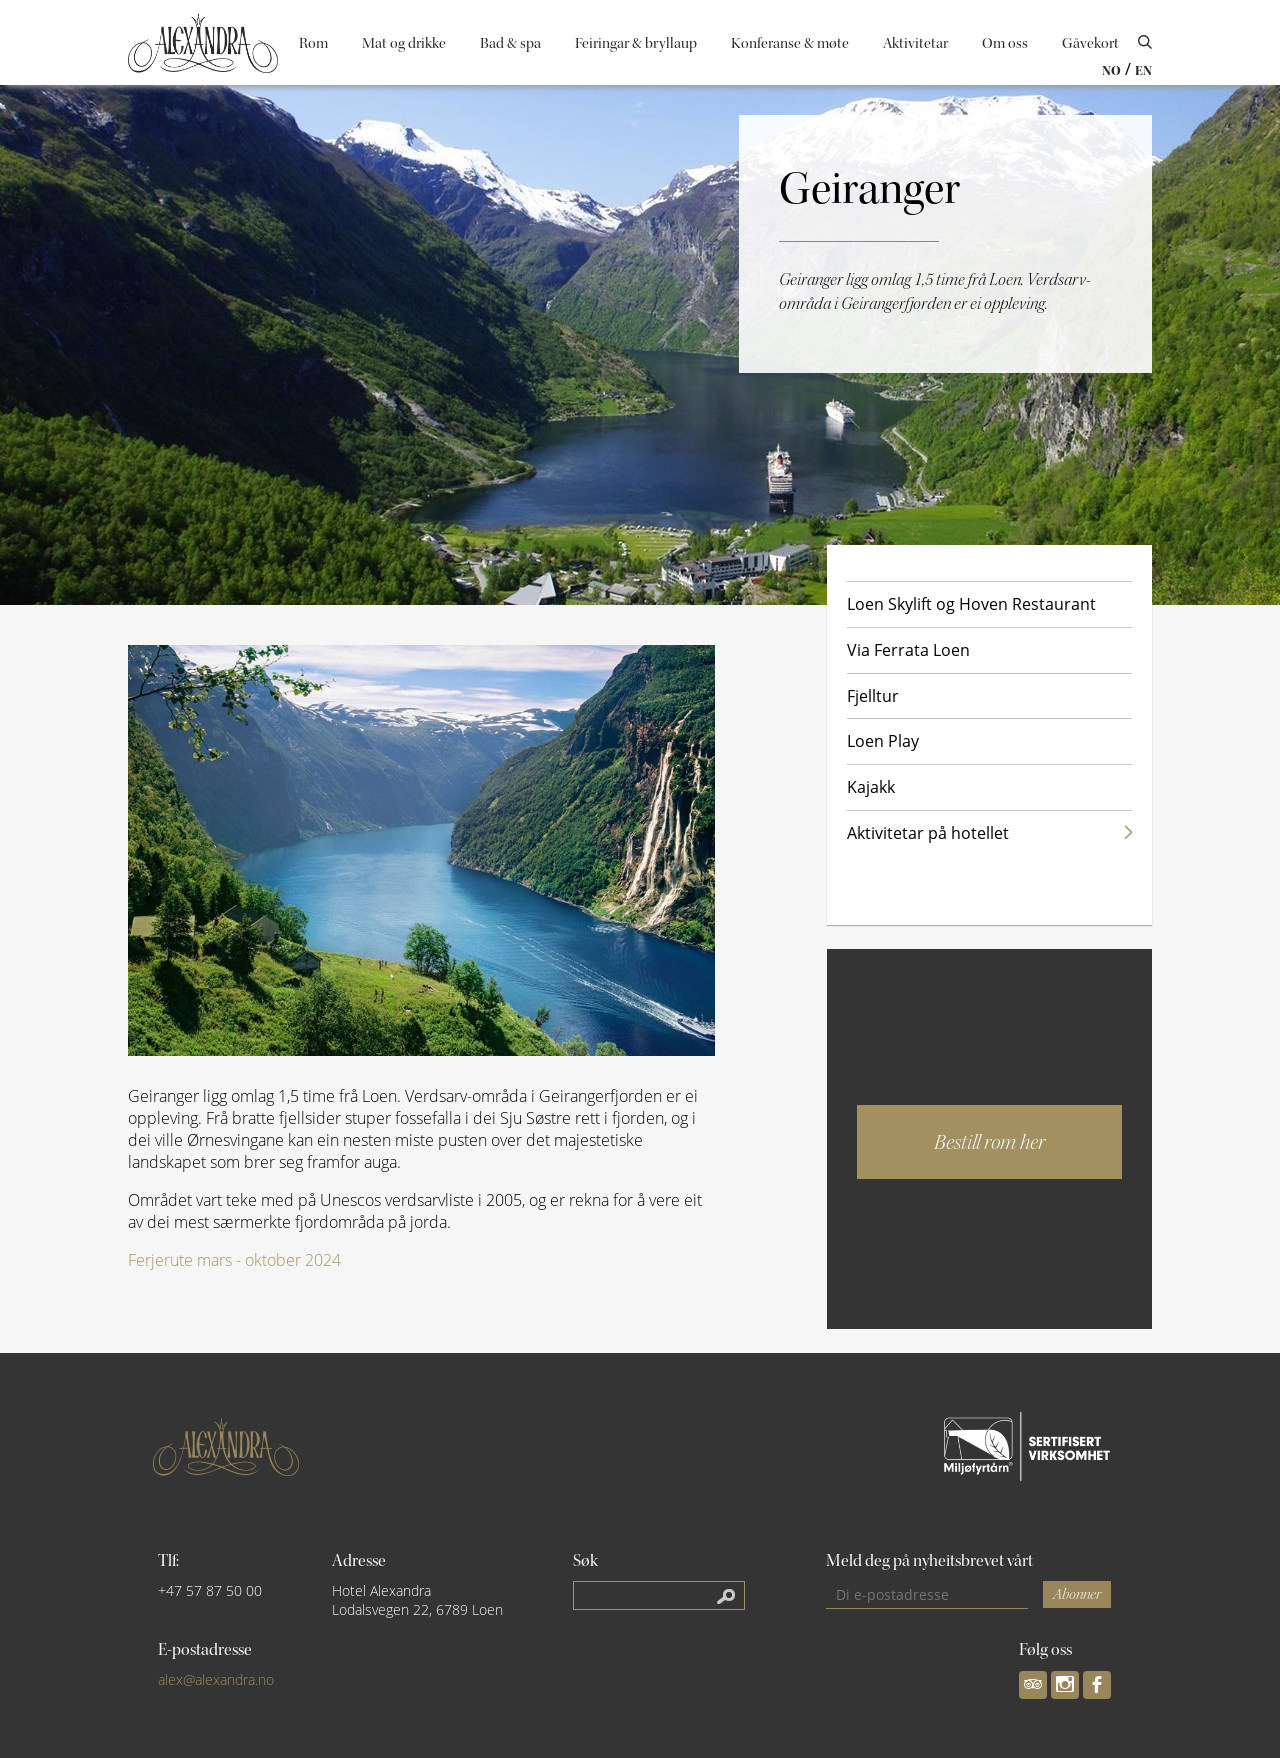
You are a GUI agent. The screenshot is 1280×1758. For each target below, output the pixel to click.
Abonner (1077, 1594)
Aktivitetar (915, 43)
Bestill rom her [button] (989, 1142)
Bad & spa (510, 43)
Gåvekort (1090, 43)
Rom (313, 43)
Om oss (1005, 43)
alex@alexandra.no (216, 1679)
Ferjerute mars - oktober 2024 (234, 1260)
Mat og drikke (404, 43)
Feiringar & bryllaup (636, 43)
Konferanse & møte (790, 43)
